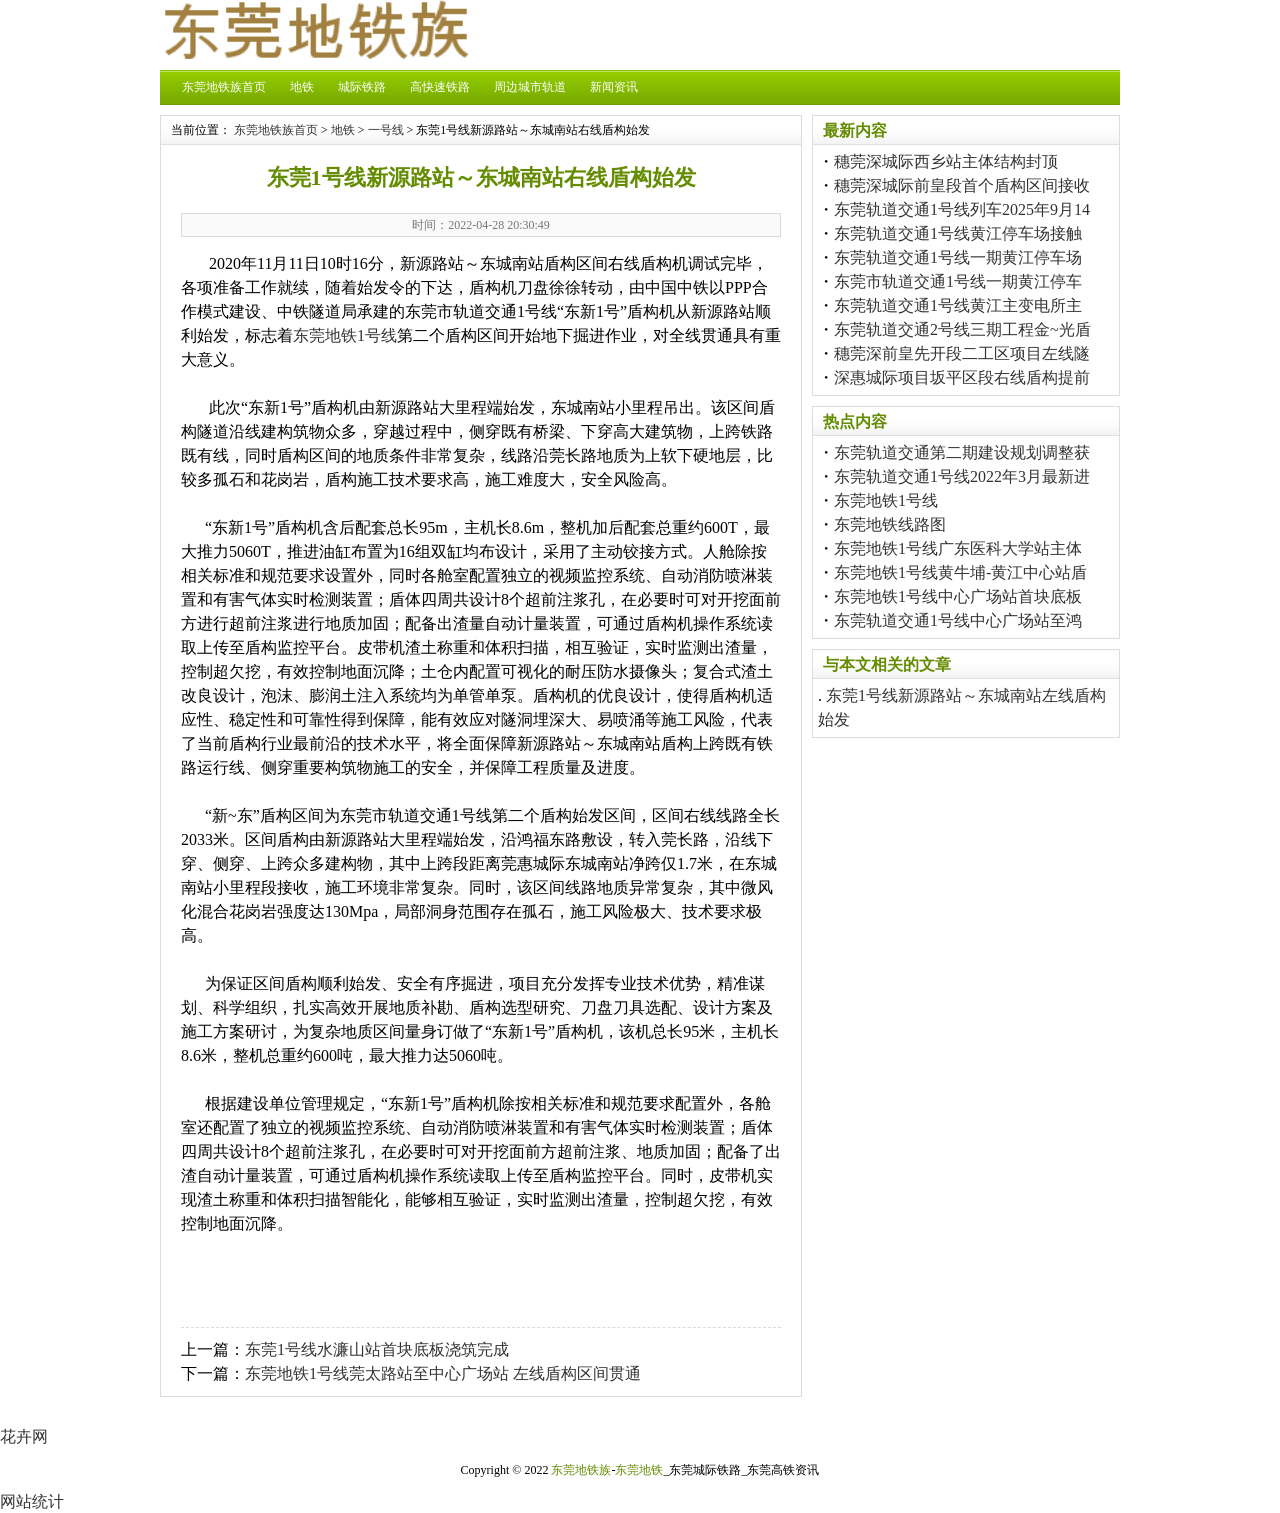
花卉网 (24, 1436)
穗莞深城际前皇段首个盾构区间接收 (962, 185)
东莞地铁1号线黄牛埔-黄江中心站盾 (960, 572)
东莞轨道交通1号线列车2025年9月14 (962, 209)
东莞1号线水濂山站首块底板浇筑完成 (377, 1349)
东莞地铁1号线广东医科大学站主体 (958, 548)
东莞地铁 (639, 1470)
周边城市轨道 (530, 87)
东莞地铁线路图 (890, 524)
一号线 (386, 130)
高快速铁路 (440, 87)
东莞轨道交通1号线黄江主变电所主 (958, 305)
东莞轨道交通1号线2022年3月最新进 (962, 476)
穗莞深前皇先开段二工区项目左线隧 (962, 353)
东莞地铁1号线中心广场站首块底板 (958, 596)
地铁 (302, 87)
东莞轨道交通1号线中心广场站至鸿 (958, 620)
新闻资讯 (614, 87)
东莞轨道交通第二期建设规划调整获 (962, 452)
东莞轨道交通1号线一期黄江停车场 (958, 257)
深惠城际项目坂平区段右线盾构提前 (962, 377)
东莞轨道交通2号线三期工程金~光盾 (962, 329)
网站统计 (32, 1501)
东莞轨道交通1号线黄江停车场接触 (958, 233)
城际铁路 (362, 87)
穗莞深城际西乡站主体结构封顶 (946, 161)
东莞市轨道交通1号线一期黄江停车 (958, 281)
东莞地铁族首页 (224, 87)
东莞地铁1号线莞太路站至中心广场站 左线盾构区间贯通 (443, 1373)
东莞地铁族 (581, 1470)
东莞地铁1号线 (345, 335)
